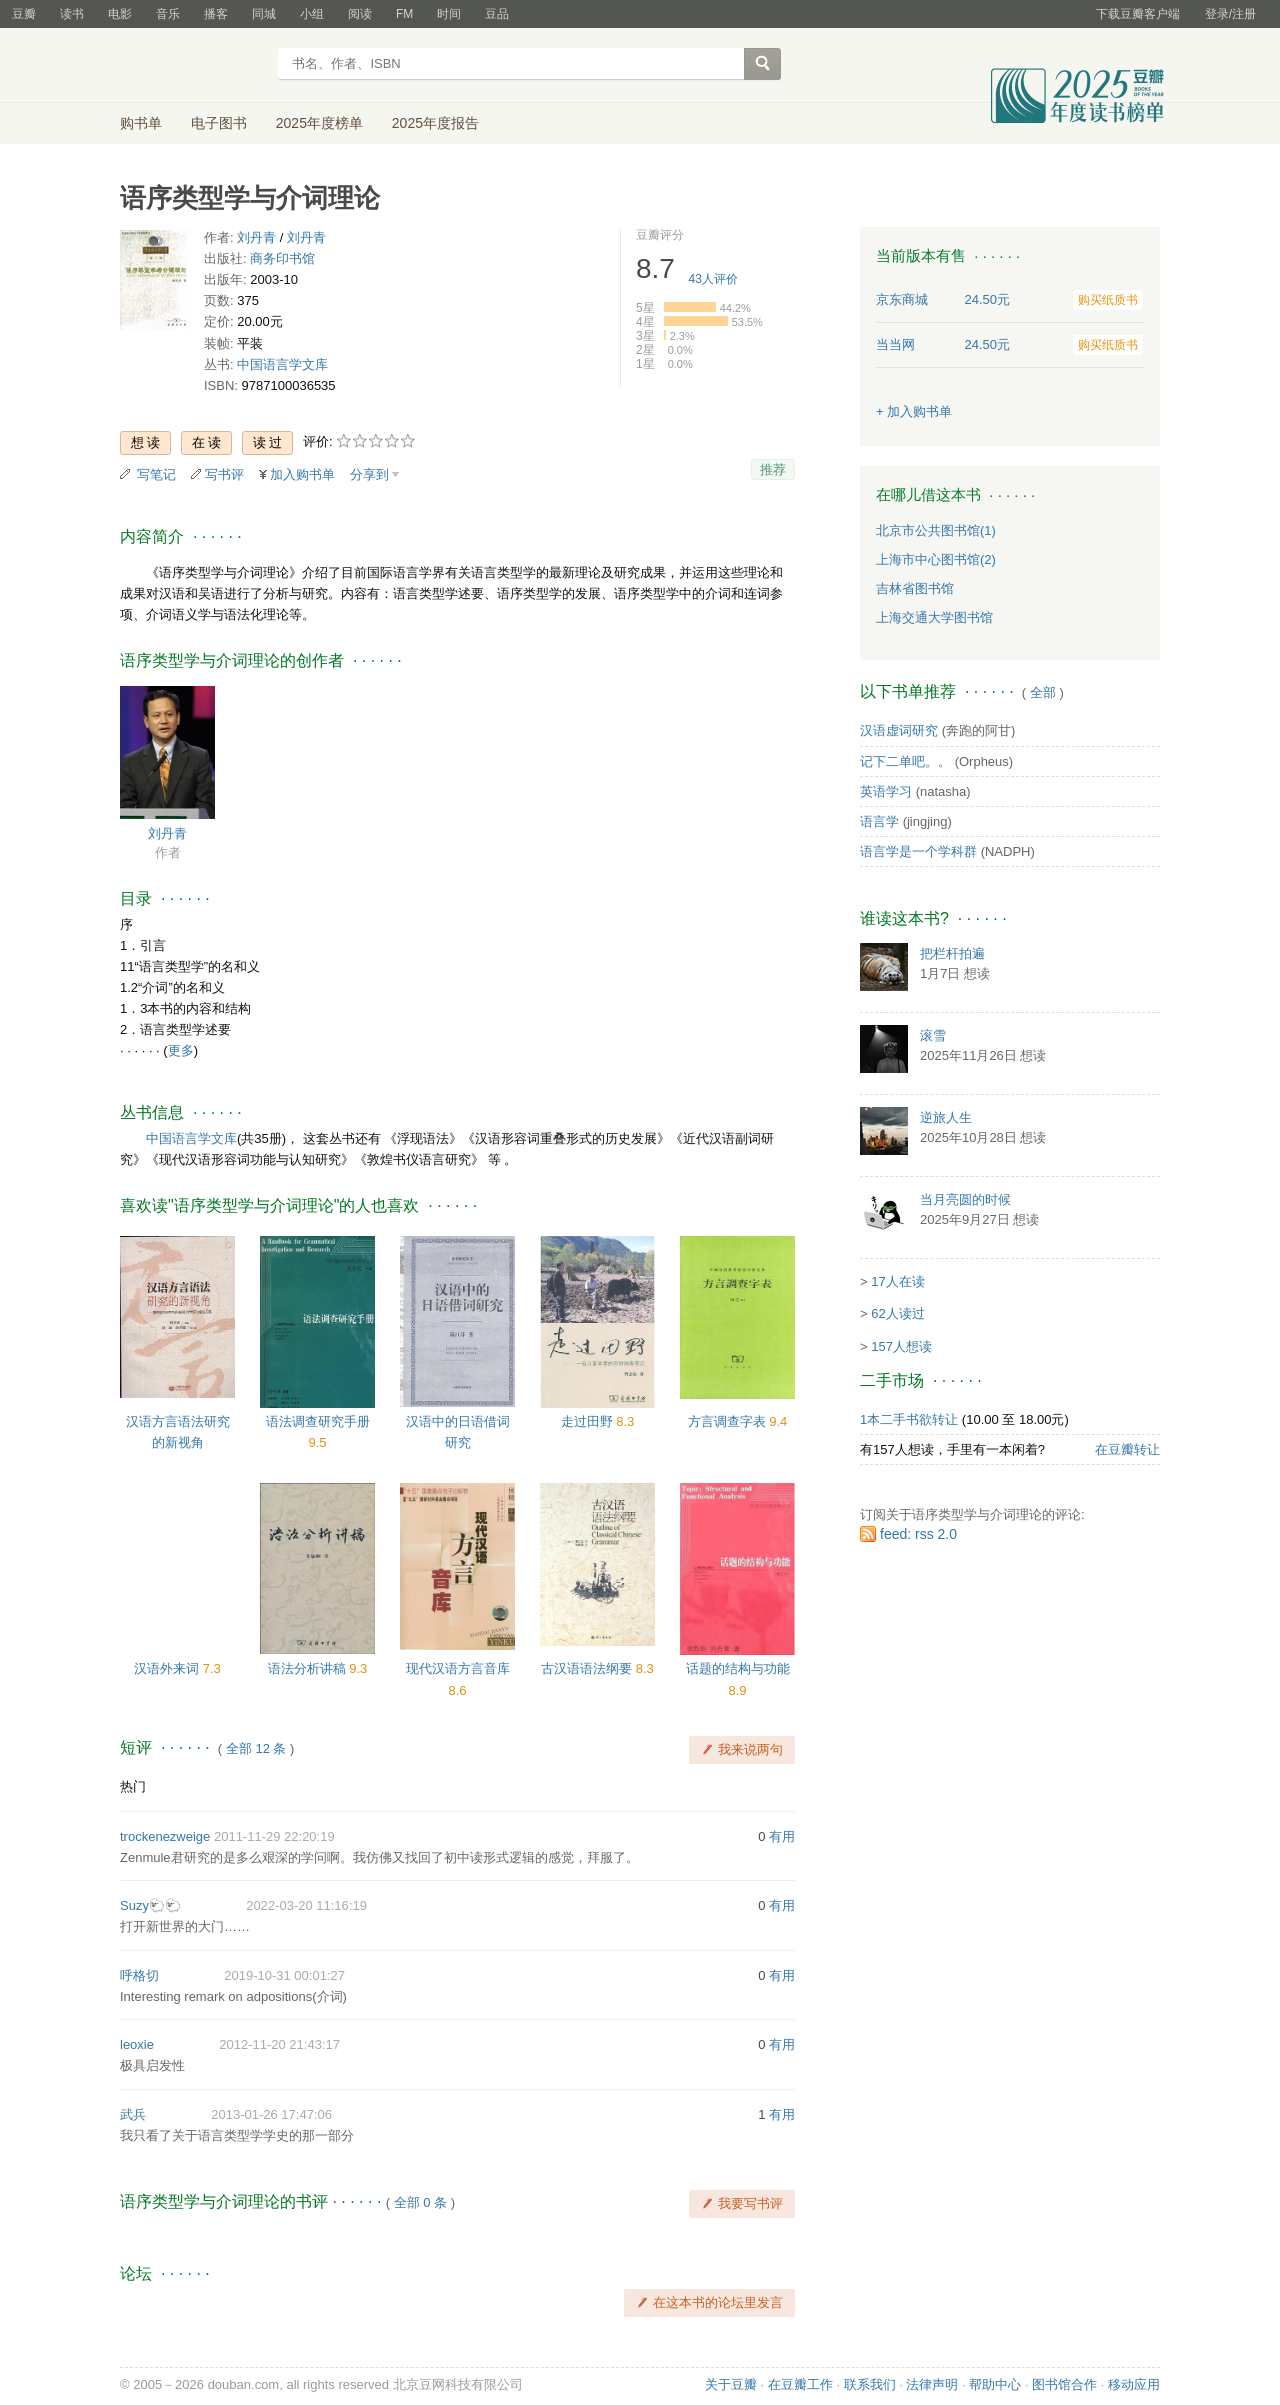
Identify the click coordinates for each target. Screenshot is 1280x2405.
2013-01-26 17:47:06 (271, 2114)
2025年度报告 (435, 123)
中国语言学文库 (282, 364)
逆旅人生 (946, 1117)
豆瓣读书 (192, 66)
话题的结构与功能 (738, 1668)
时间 (449, 14)
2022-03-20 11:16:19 (306, 1905)
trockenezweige (165, 1836)
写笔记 (156, 474)
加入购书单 (302, 474)
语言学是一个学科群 (918, 851)
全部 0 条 (420, 2202)
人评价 (713, 279)
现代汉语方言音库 (458, 1668)
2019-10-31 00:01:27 (284, 1975)
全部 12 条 (256, 1748)
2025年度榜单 (319, 123)
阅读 (360, 14)
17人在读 (897, 1281)
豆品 (497, 14)
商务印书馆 (282, 258)
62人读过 (897, 1313)
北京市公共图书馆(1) (936, 530)
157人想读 (901, 1346)
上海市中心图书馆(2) (936, 559)
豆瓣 (24, 14)
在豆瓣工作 (800, 2384)
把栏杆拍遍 (952, 953)
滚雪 (933, 1035)
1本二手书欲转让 (909, 1419)
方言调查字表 (729, 1421)
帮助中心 (995, 2384)
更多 (181, 1050)
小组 (312, 14)
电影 (120, 14)
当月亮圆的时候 (965, 1199)
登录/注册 (1230, 14)
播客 (216, 14)
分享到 (369, 474)
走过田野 (589, 1421)
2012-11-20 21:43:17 (279, 2044)
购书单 (141, 123)
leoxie (137, 2044)
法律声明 (932, 2384)
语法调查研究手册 (318, 1421)
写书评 (224, 474)
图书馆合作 (1064, 2384)
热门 (133, 1786)
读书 (72, 14)
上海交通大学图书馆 (934, 617)
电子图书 (219, 123)
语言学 (879, 821)
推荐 (773, 469)
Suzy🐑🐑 (150, 1905)
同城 (264, 14)
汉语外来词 (168, 1668)
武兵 (133, 2114)
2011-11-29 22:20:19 (274, 1836)
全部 (1043, 692)
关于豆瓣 (731, 2384)
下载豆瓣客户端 (1138, 14)
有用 (782, 1836)
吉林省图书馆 (915, 588)
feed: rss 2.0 (918, 1534)
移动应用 (1134, 2384)
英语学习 (886, 791)
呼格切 (139, 1975)
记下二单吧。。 (905, 761)
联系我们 (870, 2384)
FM (404, 14)
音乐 (168, 14)
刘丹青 (256, 237)
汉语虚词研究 (899, 730)
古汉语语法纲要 (588, 1668)
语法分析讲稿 (309, 1668)
